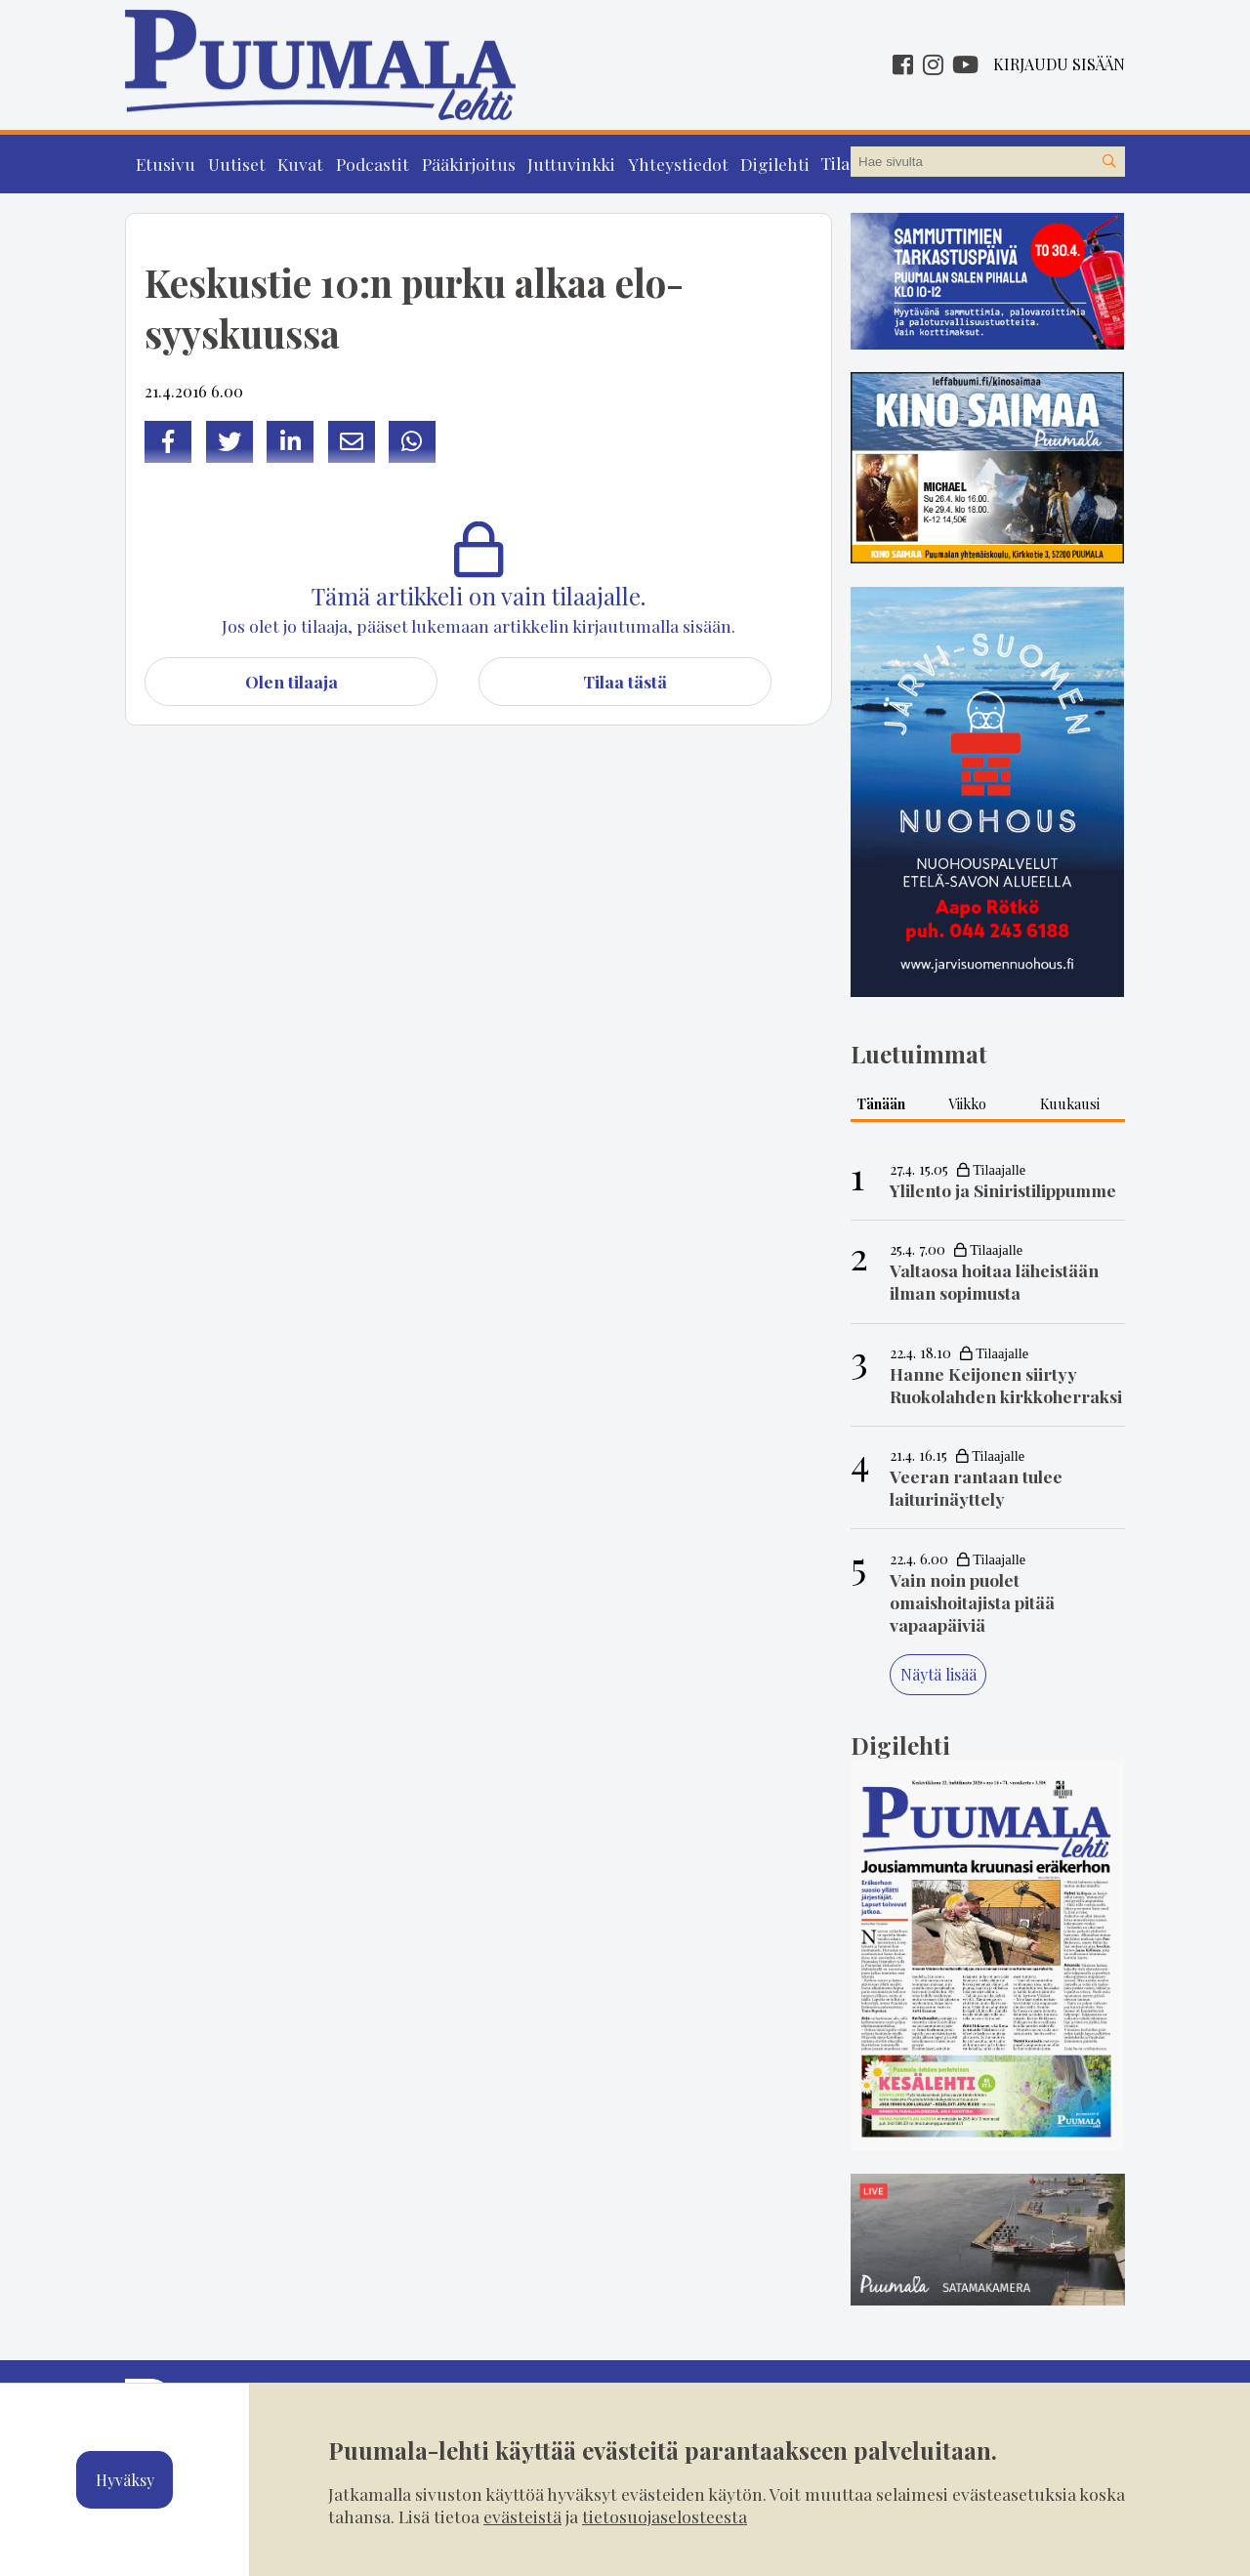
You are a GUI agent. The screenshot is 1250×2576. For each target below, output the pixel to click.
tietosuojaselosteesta (664, 2516)
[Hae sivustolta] (1109, 162)
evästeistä (522, 2516)
